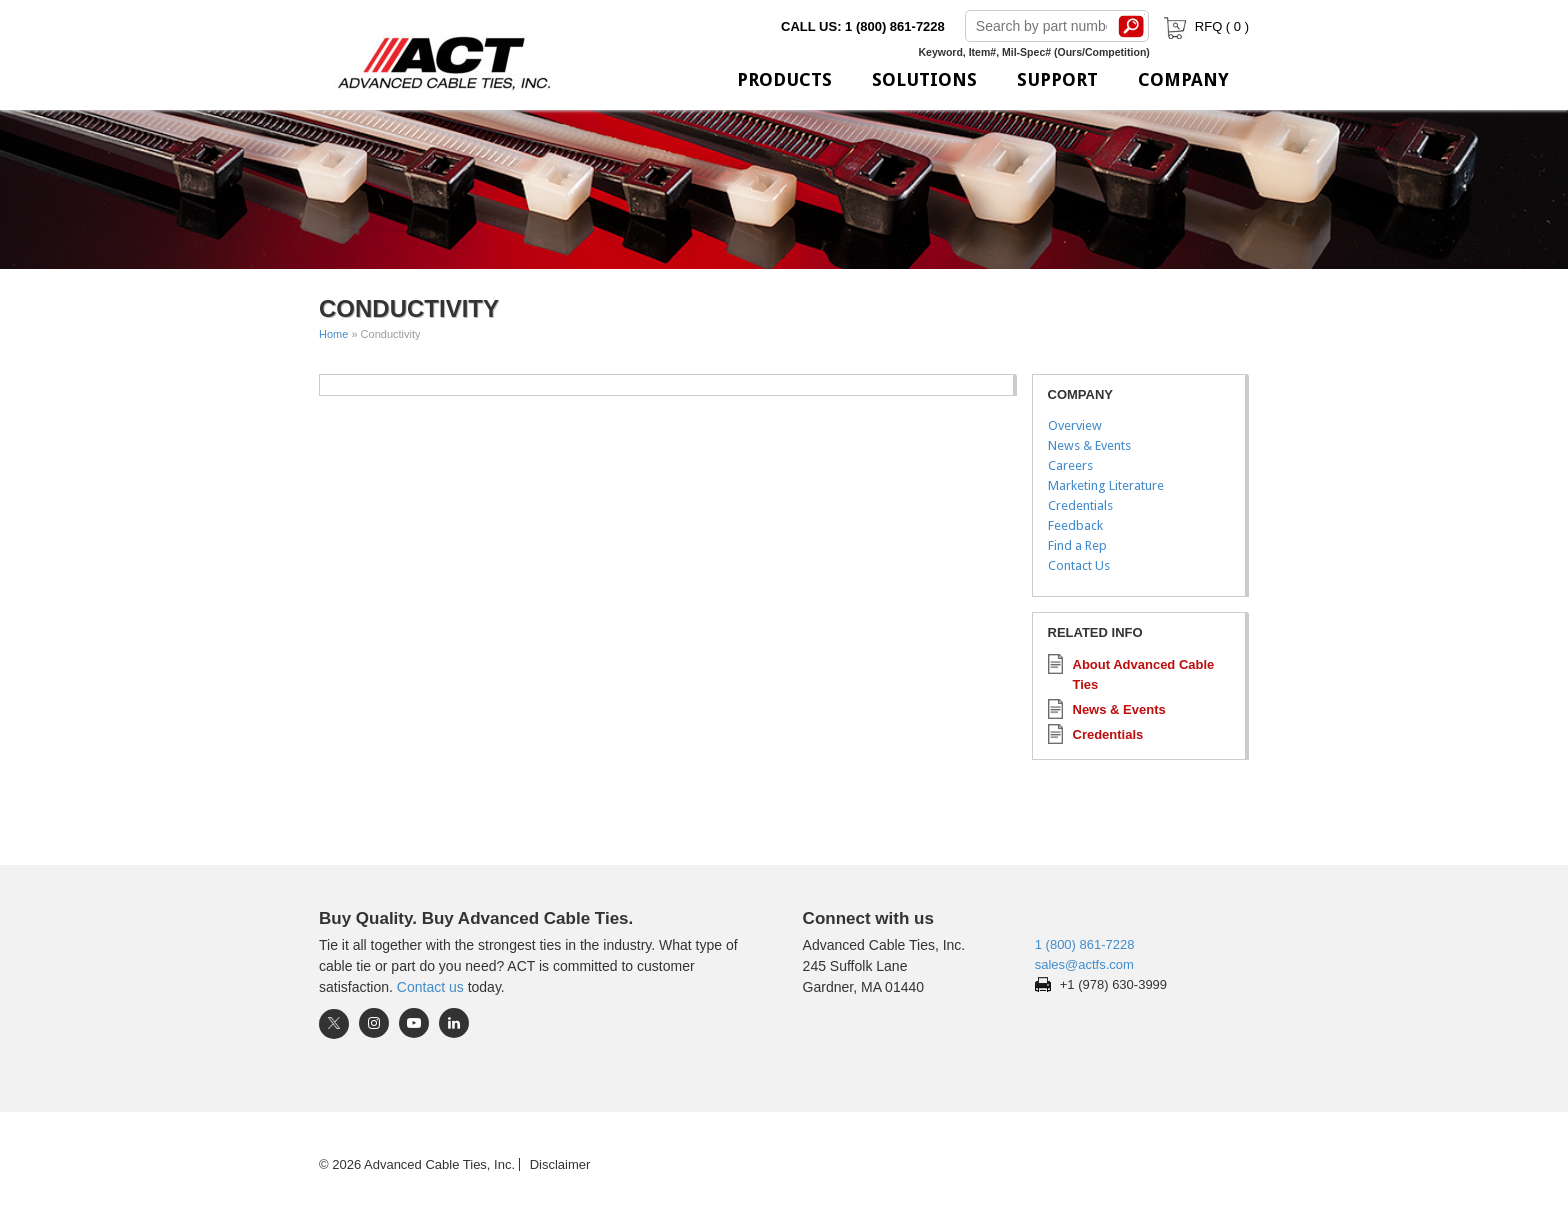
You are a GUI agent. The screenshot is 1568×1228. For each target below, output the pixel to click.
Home (333, 334)
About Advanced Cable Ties (1144, 674)
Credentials (1080, 505)
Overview (1075, 425)
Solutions (924, 79)
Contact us (430, 987)
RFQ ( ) (1204, 26)
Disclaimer (560, 1164)
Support (1057, 79)
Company (1183, 79)
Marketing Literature (1106, 485)
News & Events (1089, 445)
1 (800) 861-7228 (1085, 944)
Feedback (1075, 525)
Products (784, 79)
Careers (1070, 465)
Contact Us (1079, 565)
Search (1132, 26)
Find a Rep (1077, 545)
